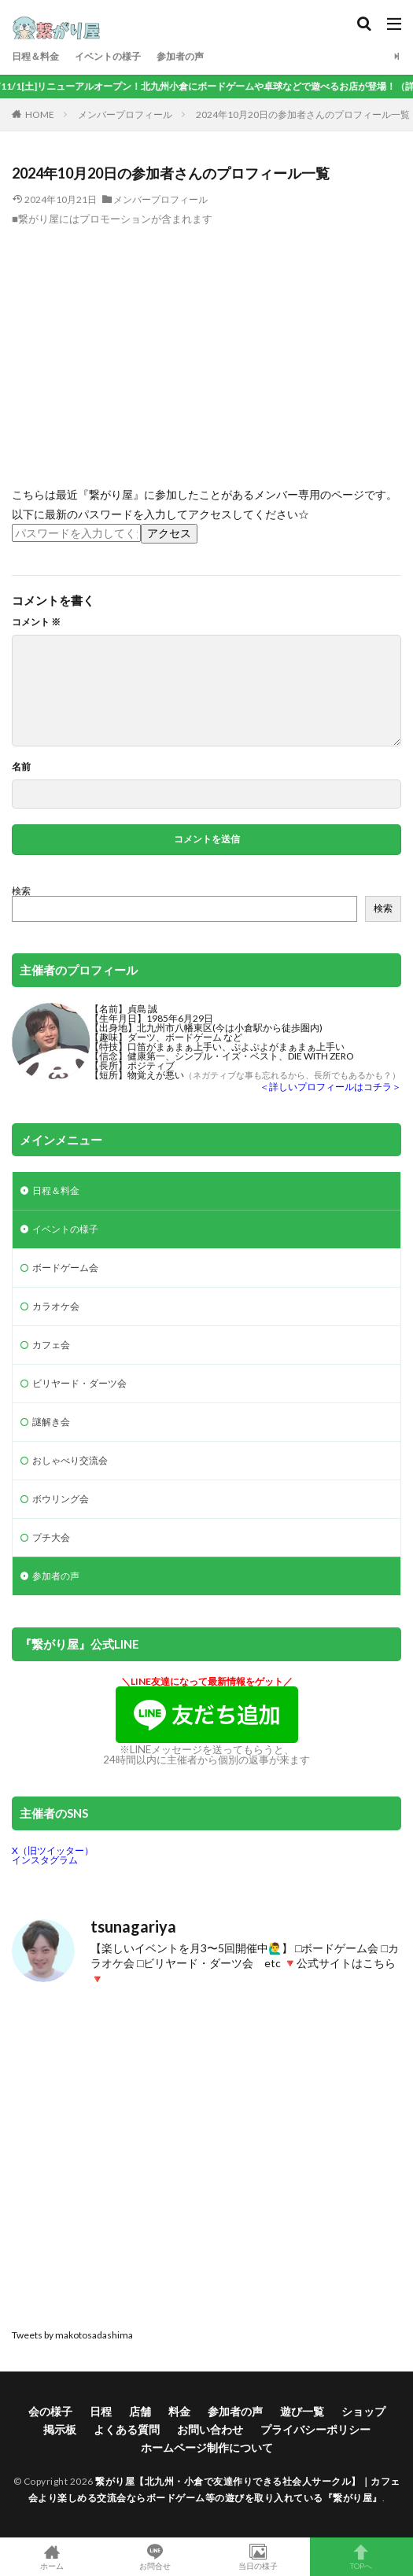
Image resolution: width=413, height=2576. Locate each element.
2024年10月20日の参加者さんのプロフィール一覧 (303, 114)
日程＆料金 (35, 56)
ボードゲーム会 (65, 1267)
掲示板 (59, 2429)
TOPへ (361, 2557)
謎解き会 (51, 1422)
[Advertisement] (206, 344)
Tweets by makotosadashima (72, 2335)
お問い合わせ (210, 2429)
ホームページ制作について (207, 2447)
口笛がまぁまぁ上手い (174, 1046)
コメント (36, 622)
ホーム (51, 2557)
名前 (21, 767)
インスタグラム (45, 1860)
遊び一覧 (302, 2411)
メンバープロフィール (125, 114)
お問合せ (154, 2557)
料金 (179, 2411)
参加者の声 (180, 56)
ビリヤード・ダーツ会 (79, 1383)
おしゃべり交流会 (70, 1460)
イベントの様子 (108, 56)
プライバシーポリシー (315, 2429)
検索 (21, 891)
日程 (101, 2411)
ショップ (363, 2411)
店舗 (140, 2411)
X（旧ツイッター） (53, 1850)
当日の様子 (258, 2557)
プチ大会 (51, 1537)
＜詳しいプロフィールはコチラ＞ (330, 1087)
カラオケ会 (55, 1306)
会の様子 (50, 2411)
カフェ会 (51, 1345)
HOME (39, 114)
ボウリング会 (60, 1499)
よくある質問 (127, 2429)
